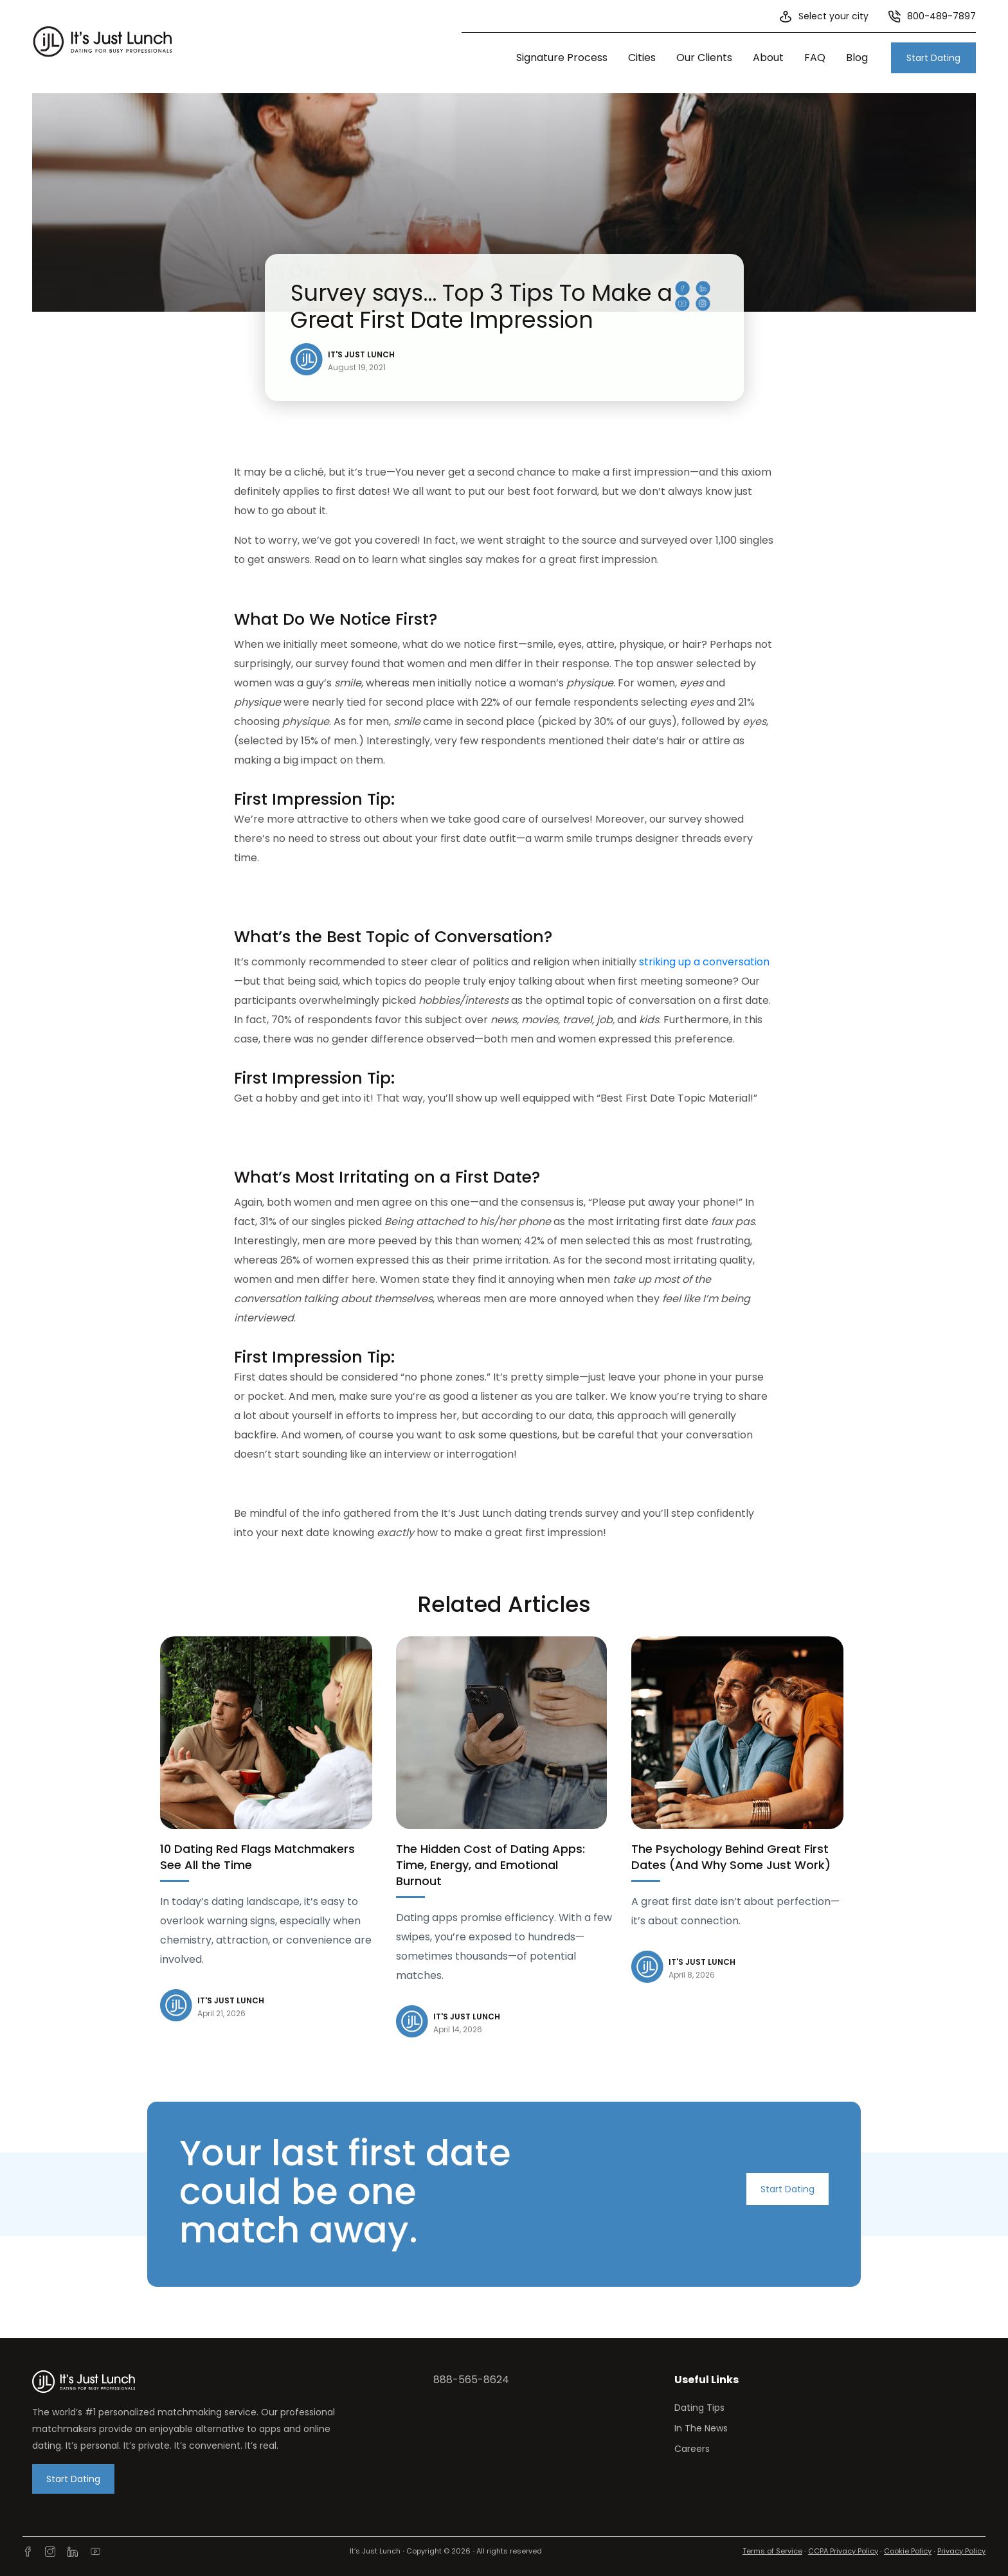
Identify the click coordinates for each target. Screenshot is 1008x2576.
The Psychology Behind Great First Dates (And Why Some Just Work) (731, 1857)
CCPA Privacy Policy (843, 2551)
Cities (642, 57)
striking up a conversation (704, 961)
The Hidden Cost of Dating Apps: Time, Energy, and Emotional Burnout (490, 1865)
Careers (692, 2448)
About (768, 57)
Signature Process (562, 57)
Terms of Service (772, 2551)
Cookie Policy (908, 2551)
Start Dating (933, 57)
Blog (857, 57)
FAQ (814, 57)
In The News (701, 2428)
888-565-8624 (471, 2379)
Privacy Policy (961, 2551)
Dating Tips (699, 2407)
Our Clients (704, 57)
